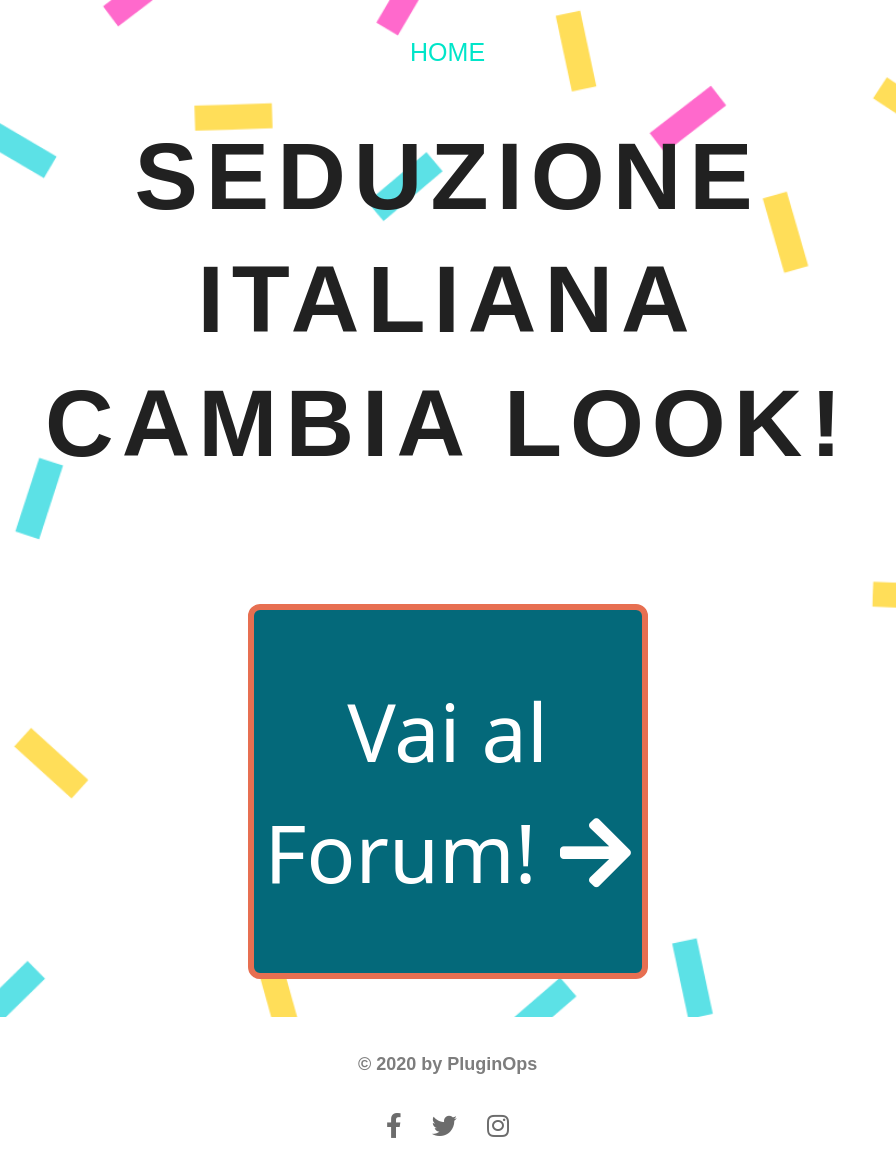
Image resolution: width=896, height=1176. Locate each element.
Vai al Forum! (447, 791)
